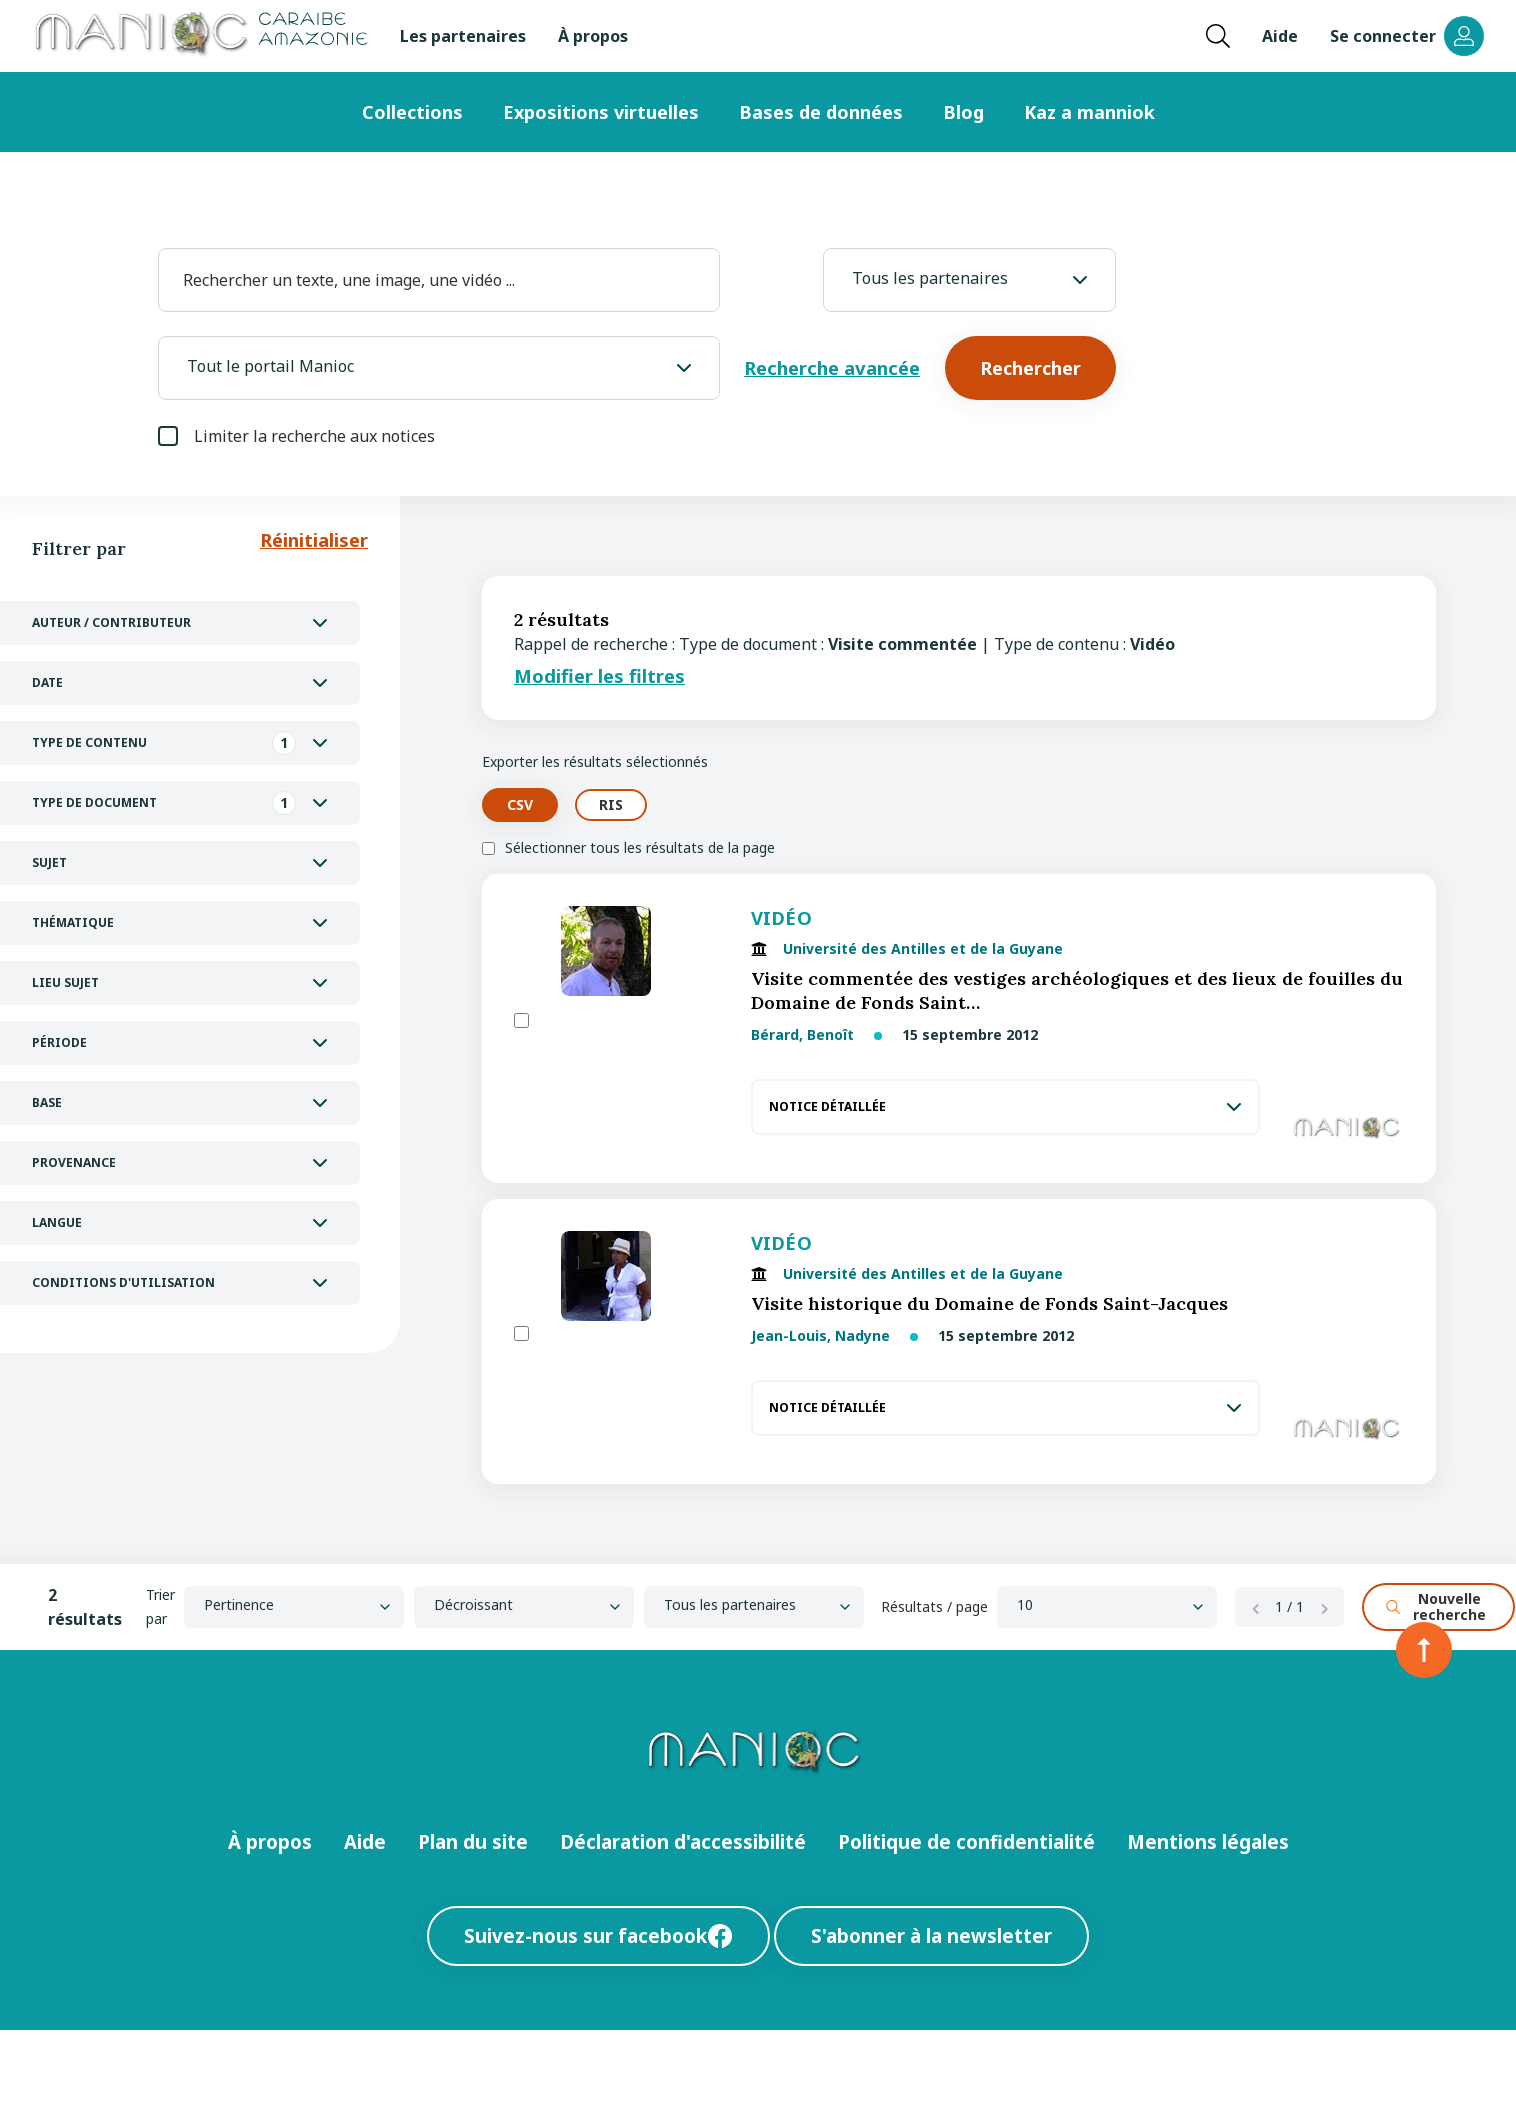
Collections (412, 112)
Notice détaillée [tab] (827, 1106)
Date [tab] (47, 682)
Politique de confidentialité (966, 1841)
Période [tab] (59, 1042)
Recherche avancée (832, 367)
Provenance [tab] (74, 1162)
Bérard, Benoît (804, 1034)
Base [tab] (47, 1102)
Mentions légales (1208, 1841)
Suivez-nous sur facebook (598, 1935)
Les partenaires (463, 36)
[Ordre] (524, 1607)
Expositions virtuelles (601, 112)
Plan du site (473, 1841)
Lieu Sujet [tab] (65, 982)
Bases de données (821, 112)
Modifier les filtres (599, 676)
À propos (593, 36)
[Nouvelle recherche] (1438, 1607)
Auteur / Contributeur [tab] (111, 622)
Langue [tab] (57, 1222)
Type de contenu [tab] (164, 743)
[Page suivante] (1324, 1607)
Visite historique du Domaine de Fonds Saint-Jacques (989, 1303)
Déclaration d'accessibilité (683, 1841)
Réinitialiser (314, 539)
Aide (1280, 36)
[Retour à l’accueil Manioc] (200, 36)
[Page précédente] (1255, 1607)
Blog (963, 112)
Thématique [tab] (73, 922)
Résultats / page (934, 1606)
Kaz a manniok (1089, 112)
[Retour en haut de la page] (1424, 1650)
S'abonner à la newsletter (931, 1935)
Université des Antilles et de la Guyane (923, 948)
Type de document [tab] (164, 803)
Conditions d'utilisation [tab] (123, 1282)
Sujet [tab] (49, 862)
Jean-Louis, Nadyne (820, 1335)
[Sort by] (294, 1607)
